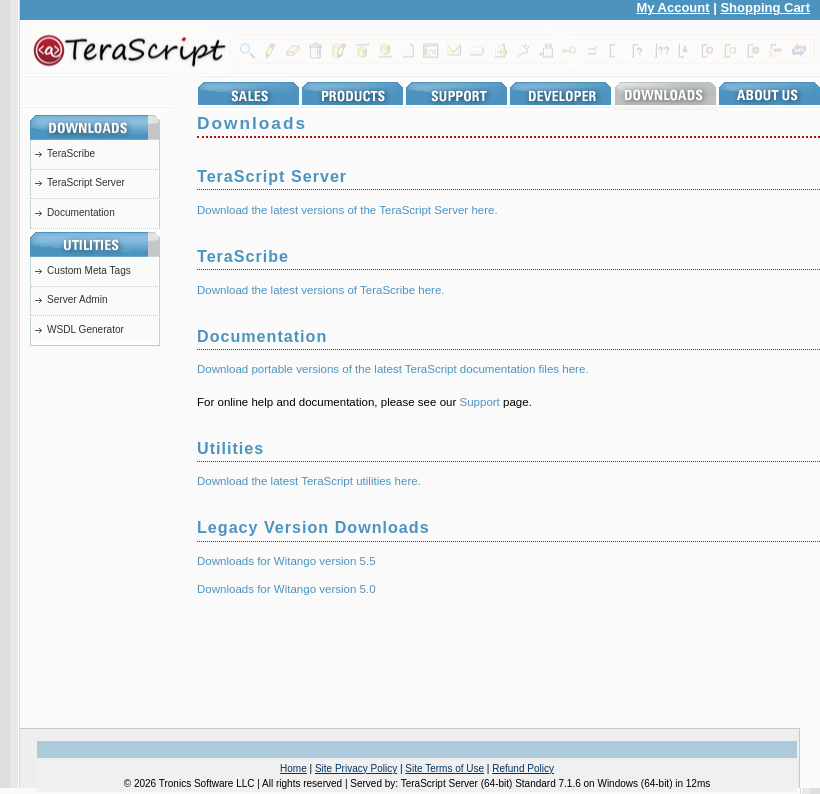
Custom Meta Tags (89, 270)
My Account (672, 7)
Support (479, 402)
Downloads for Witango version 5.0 (286, 589)
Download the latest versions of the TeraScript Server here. (347, 210)
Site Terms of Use (444, 768)
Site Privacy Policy (356, 768)
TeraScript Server (86, 182)
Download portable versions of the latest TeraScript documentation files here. (393, 369)
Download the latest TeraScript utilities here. (309, 481)
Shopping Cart (765, 7)
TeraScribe (71, 153)
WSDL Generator (85, 329)
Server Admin (77, 299)
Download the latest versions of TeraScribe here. (321, 290)
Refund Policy (523, 768)
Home (293, 768)
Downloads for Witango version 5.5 (286, 561)
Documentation (81, 212)
